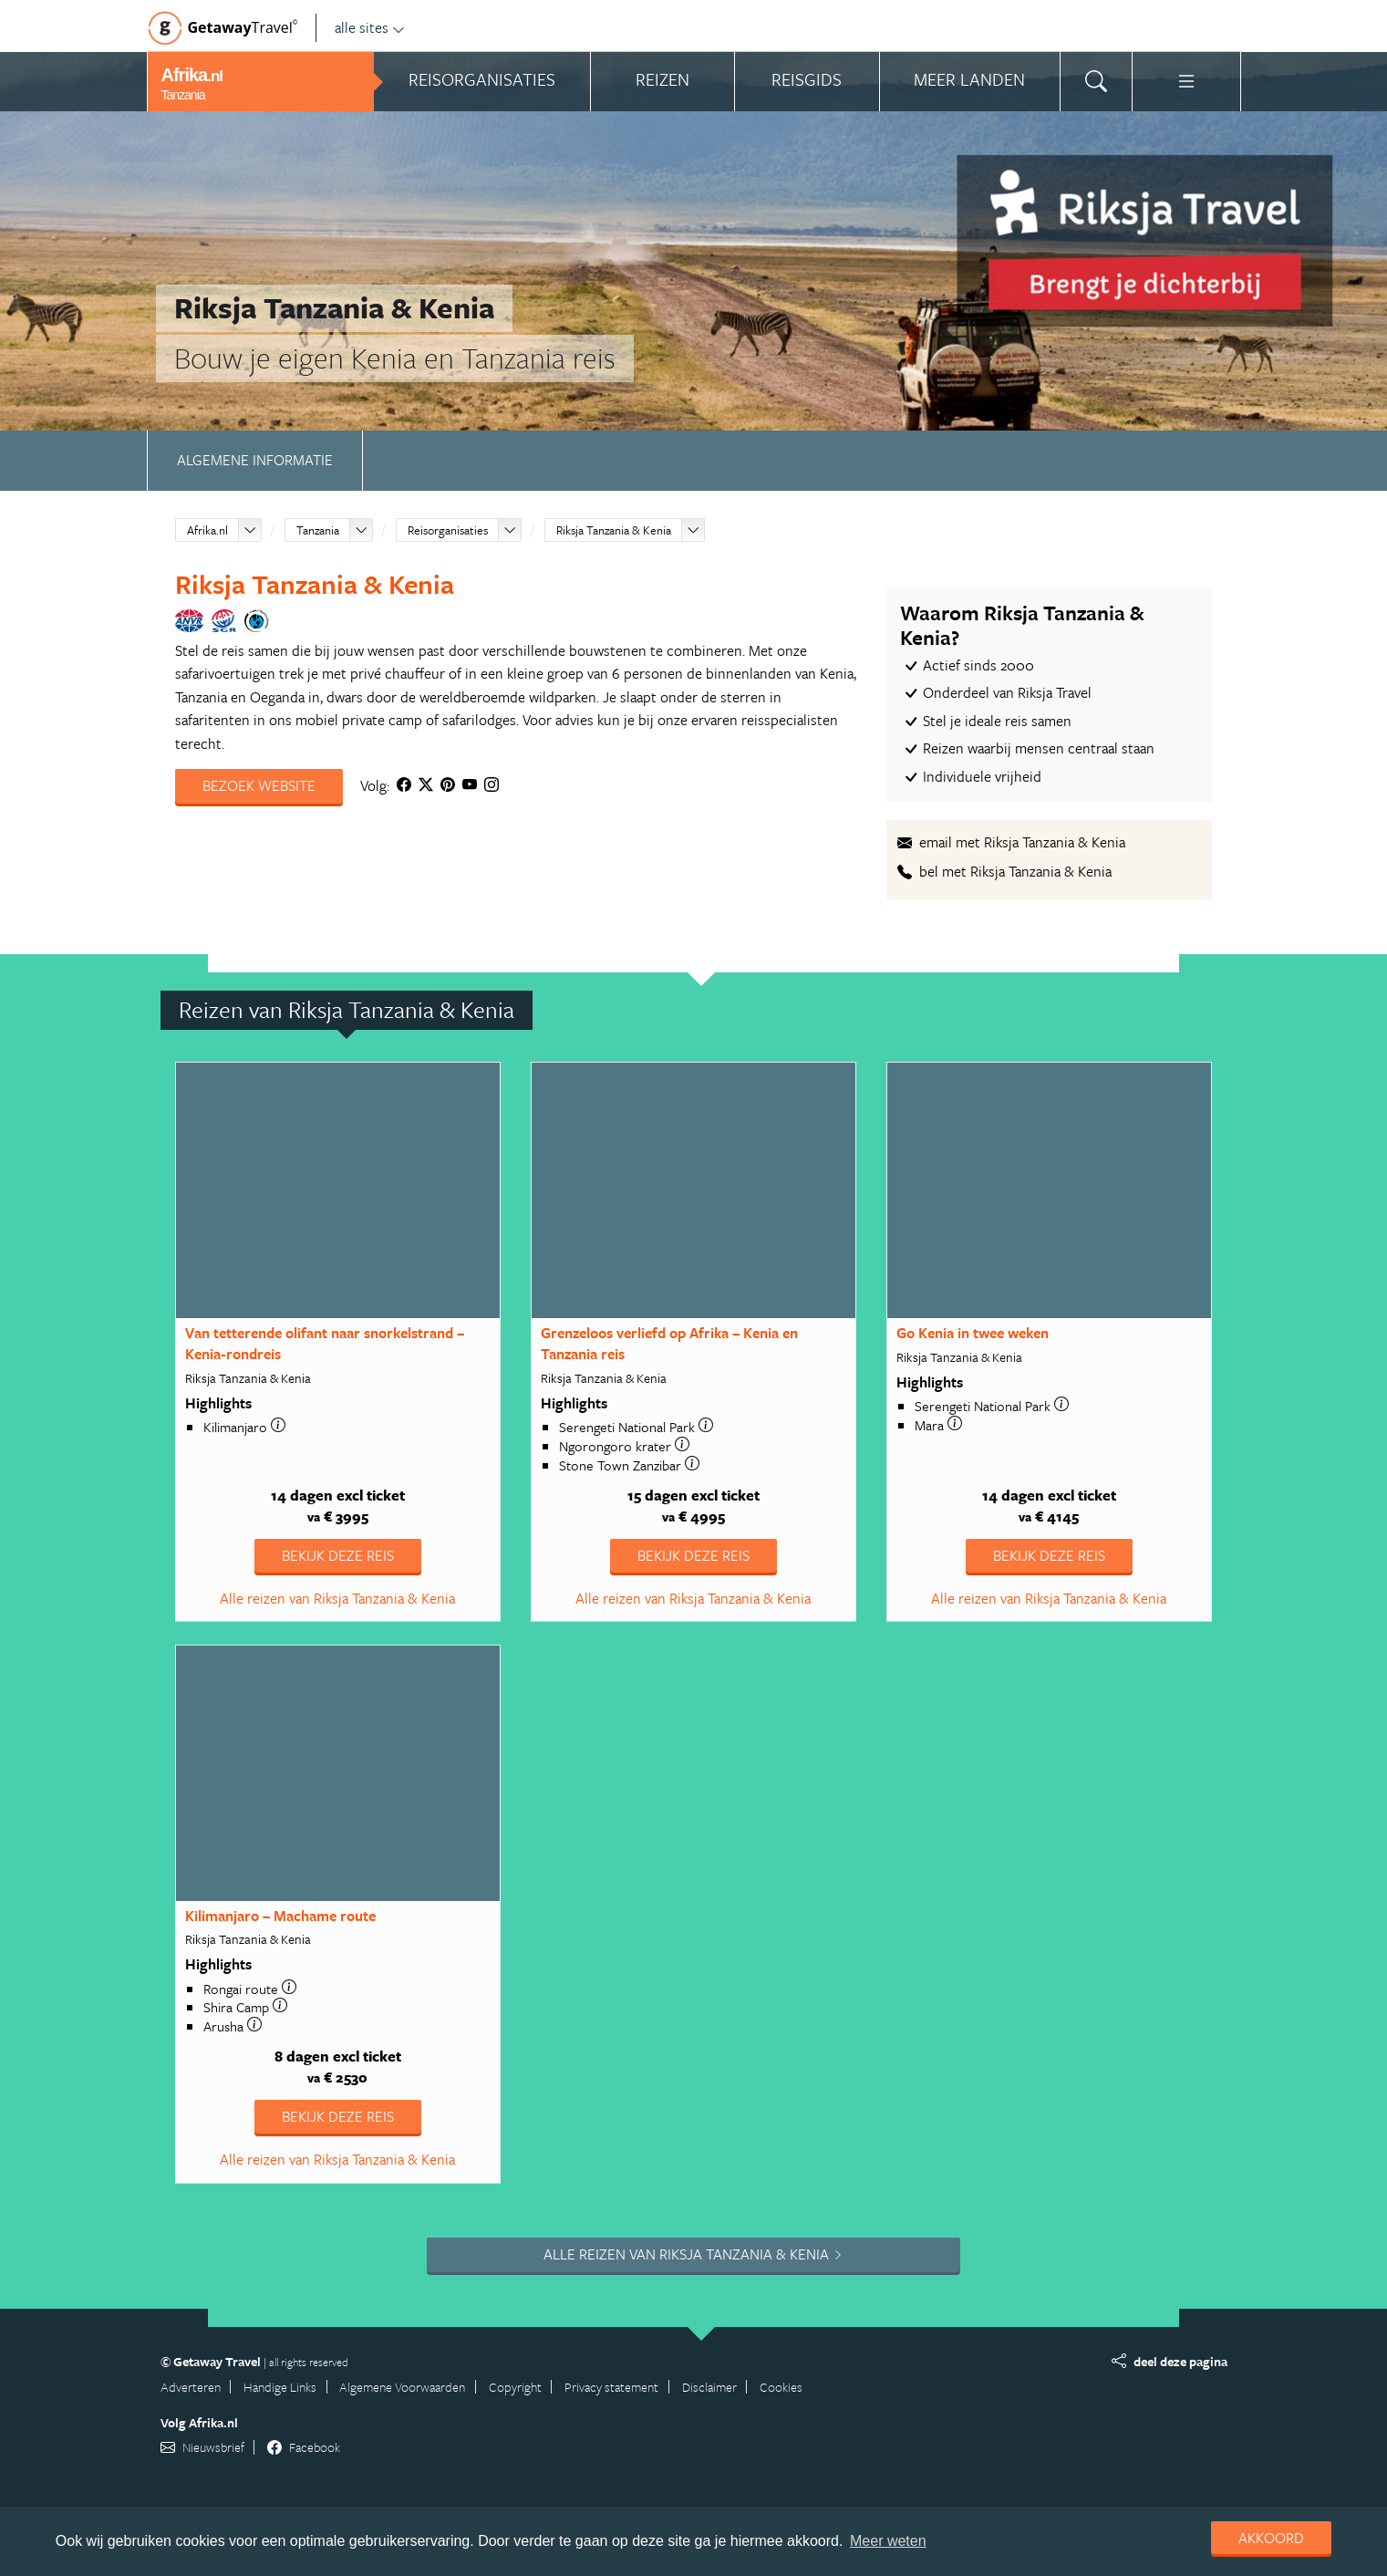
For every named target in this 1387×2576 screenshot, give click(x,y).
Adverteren (190, 2386)
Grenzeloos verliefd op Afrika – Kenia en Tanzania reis (669, 1343)
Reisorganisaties (448, 530)
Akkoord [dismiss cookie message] (1271, 2538)
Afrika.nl (207, 530)
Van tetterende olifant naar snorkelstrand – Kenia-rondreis (324, 1343)
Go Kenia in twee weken (972, 1333)
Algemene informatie (255, 460)
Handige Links (279, 2386)
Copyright (515, 2386)
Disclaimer (709, 2386)
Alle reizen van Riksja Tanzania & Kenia (337, 1598)
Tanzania (317, 530)
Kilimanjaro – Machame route (280, 1916)
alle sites (370, 27)
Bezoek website (259, 785)
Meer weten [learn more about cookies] (888, 2541)
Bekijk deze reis (338, 1555)
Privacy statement (611, 2386)
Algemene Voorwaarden (402, 2386)
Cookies (781, 2386)
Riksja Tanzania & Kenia (613, 530)
